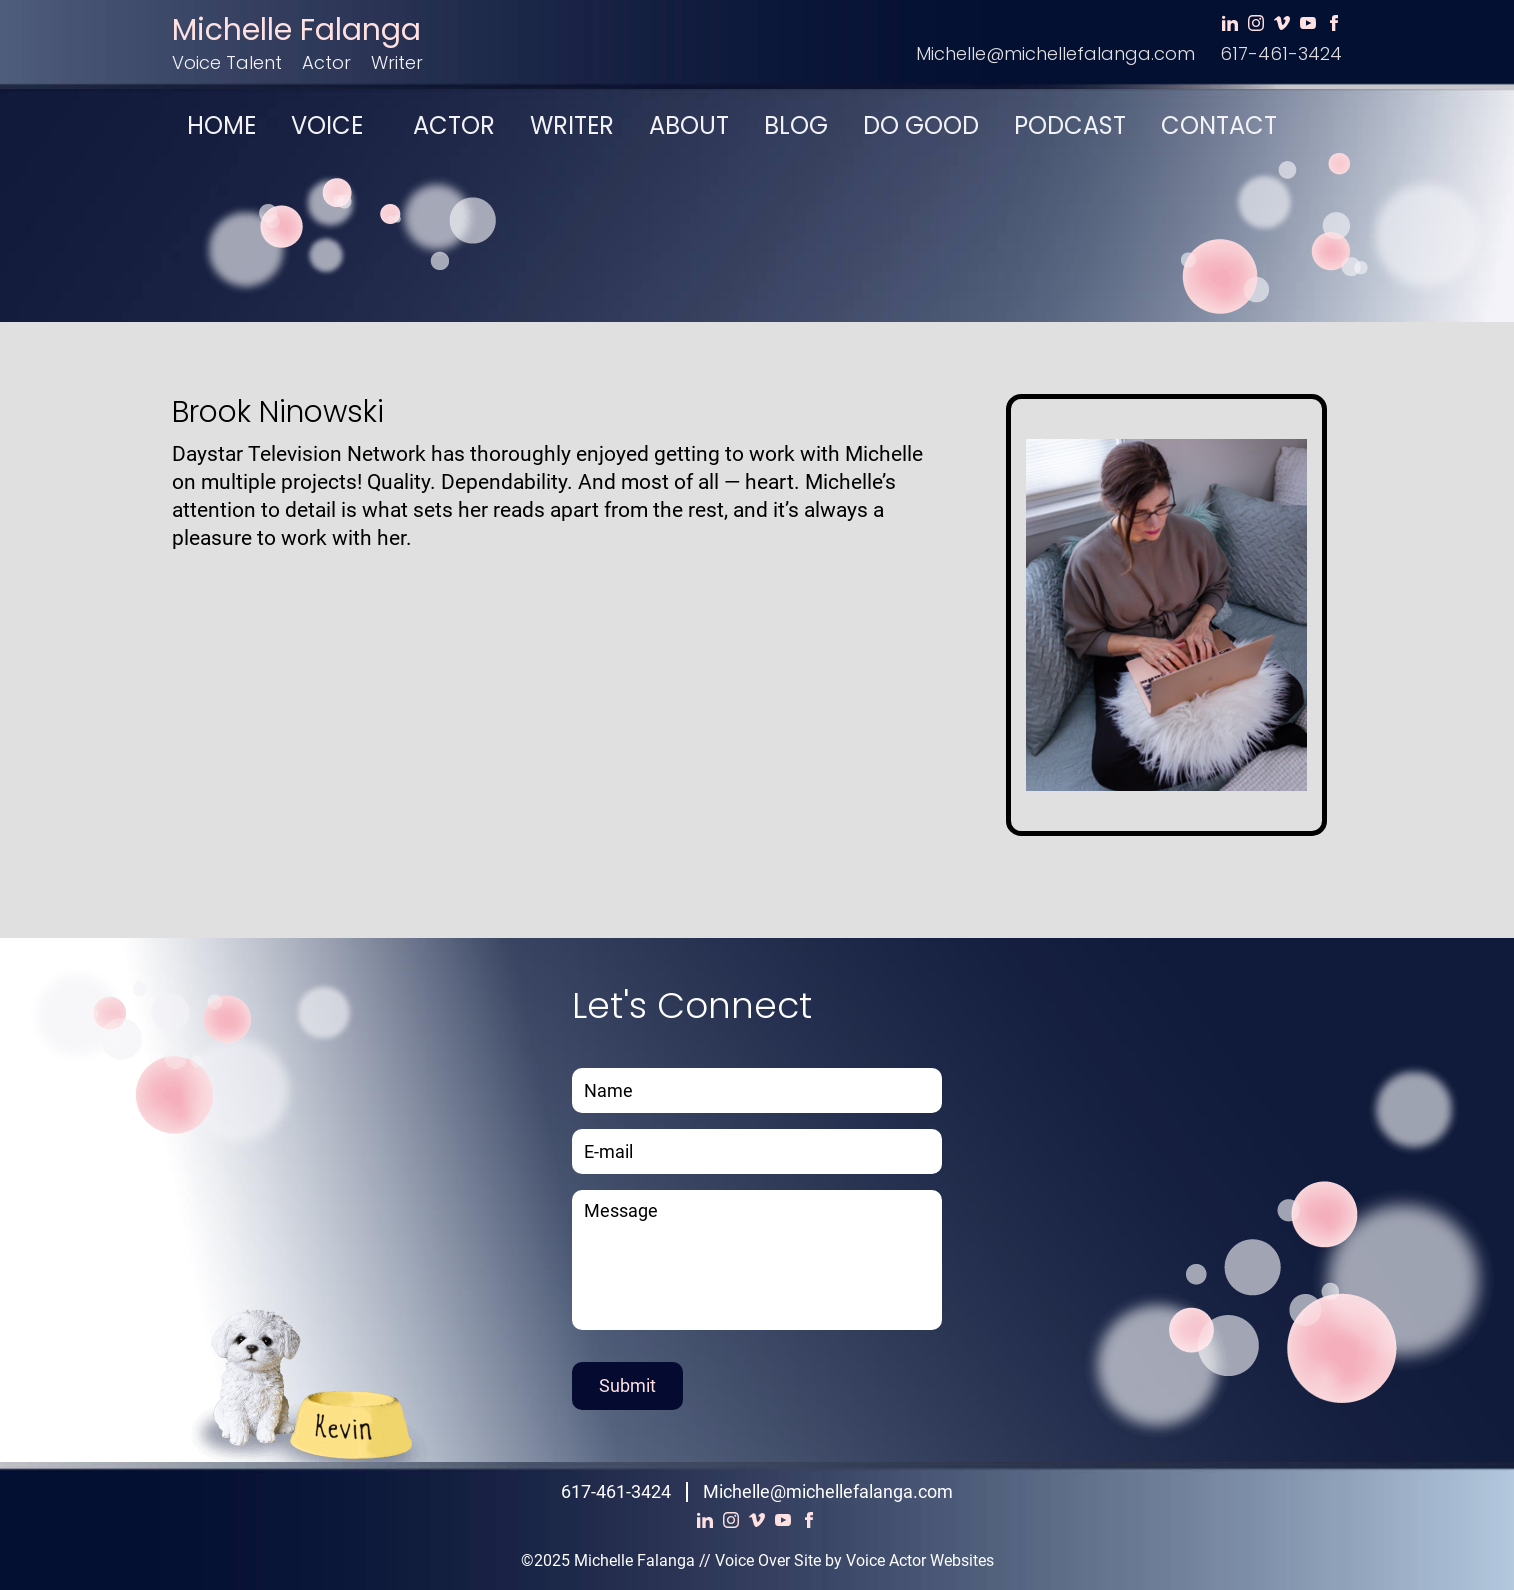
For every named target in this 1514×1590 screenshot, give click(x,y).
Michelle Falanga (296, 30)
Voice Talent (227, 62)
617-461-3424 (1281, 53)
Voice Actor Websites (920, 1560)
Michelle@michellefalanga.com (1055, 53)
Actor (326, 62)
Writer (397, 62)
